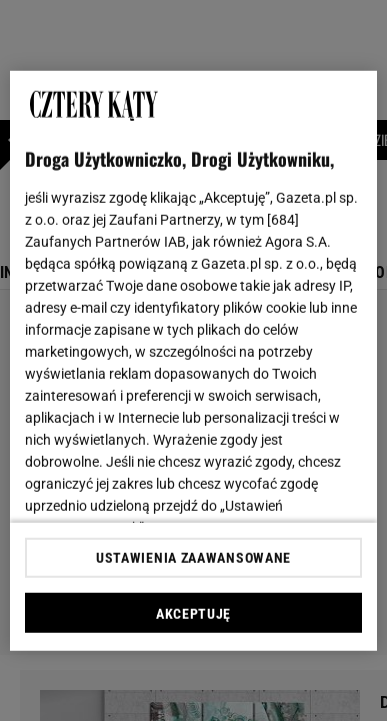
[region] (194, 360)
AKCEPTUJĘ (193, 614)
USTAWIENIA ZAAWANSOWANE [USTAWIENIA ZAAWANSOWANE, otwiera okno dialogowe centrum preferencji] (193, 558)
